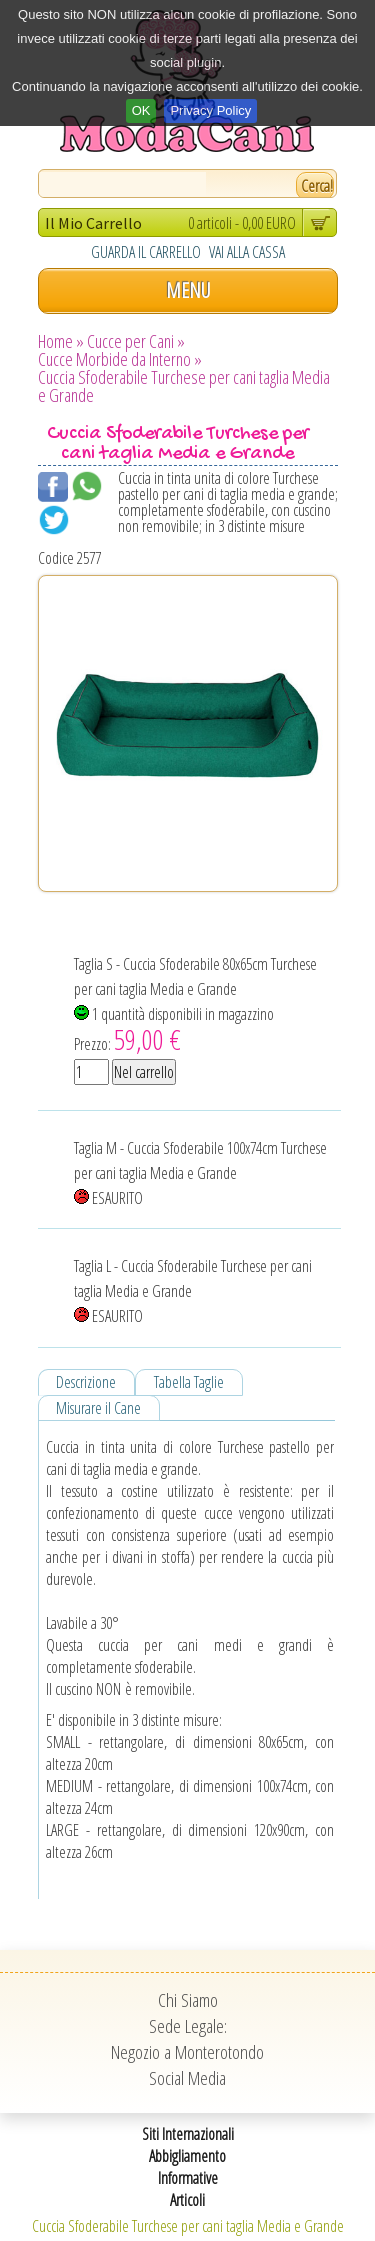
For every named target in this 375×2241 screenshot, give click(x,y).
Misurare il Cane (98, 1408)
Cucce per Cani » (136, 341)
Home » (61, 341)
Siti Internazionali (188, 2134)
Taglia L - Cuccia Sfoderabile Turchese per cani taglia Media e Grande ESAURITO (193, 1291)
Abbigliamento (187, 2156)
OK (141, 110)
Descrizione (86, 1382)
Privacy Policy (210, 110)
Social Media (187, 2078)
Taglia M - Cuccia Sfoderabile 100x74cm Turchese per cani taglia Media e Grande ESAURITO (200, 1173)
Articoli (187, 2200)
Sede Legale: (188, 2026)
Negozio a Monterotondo (187, 2052)
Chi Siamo (188, 2000)
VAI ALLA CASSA (247, 252)
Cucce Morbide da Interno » (120, 359)
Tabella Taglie (189, 1382)
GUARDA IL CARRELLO (146, 252)
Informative (188, 2178)
